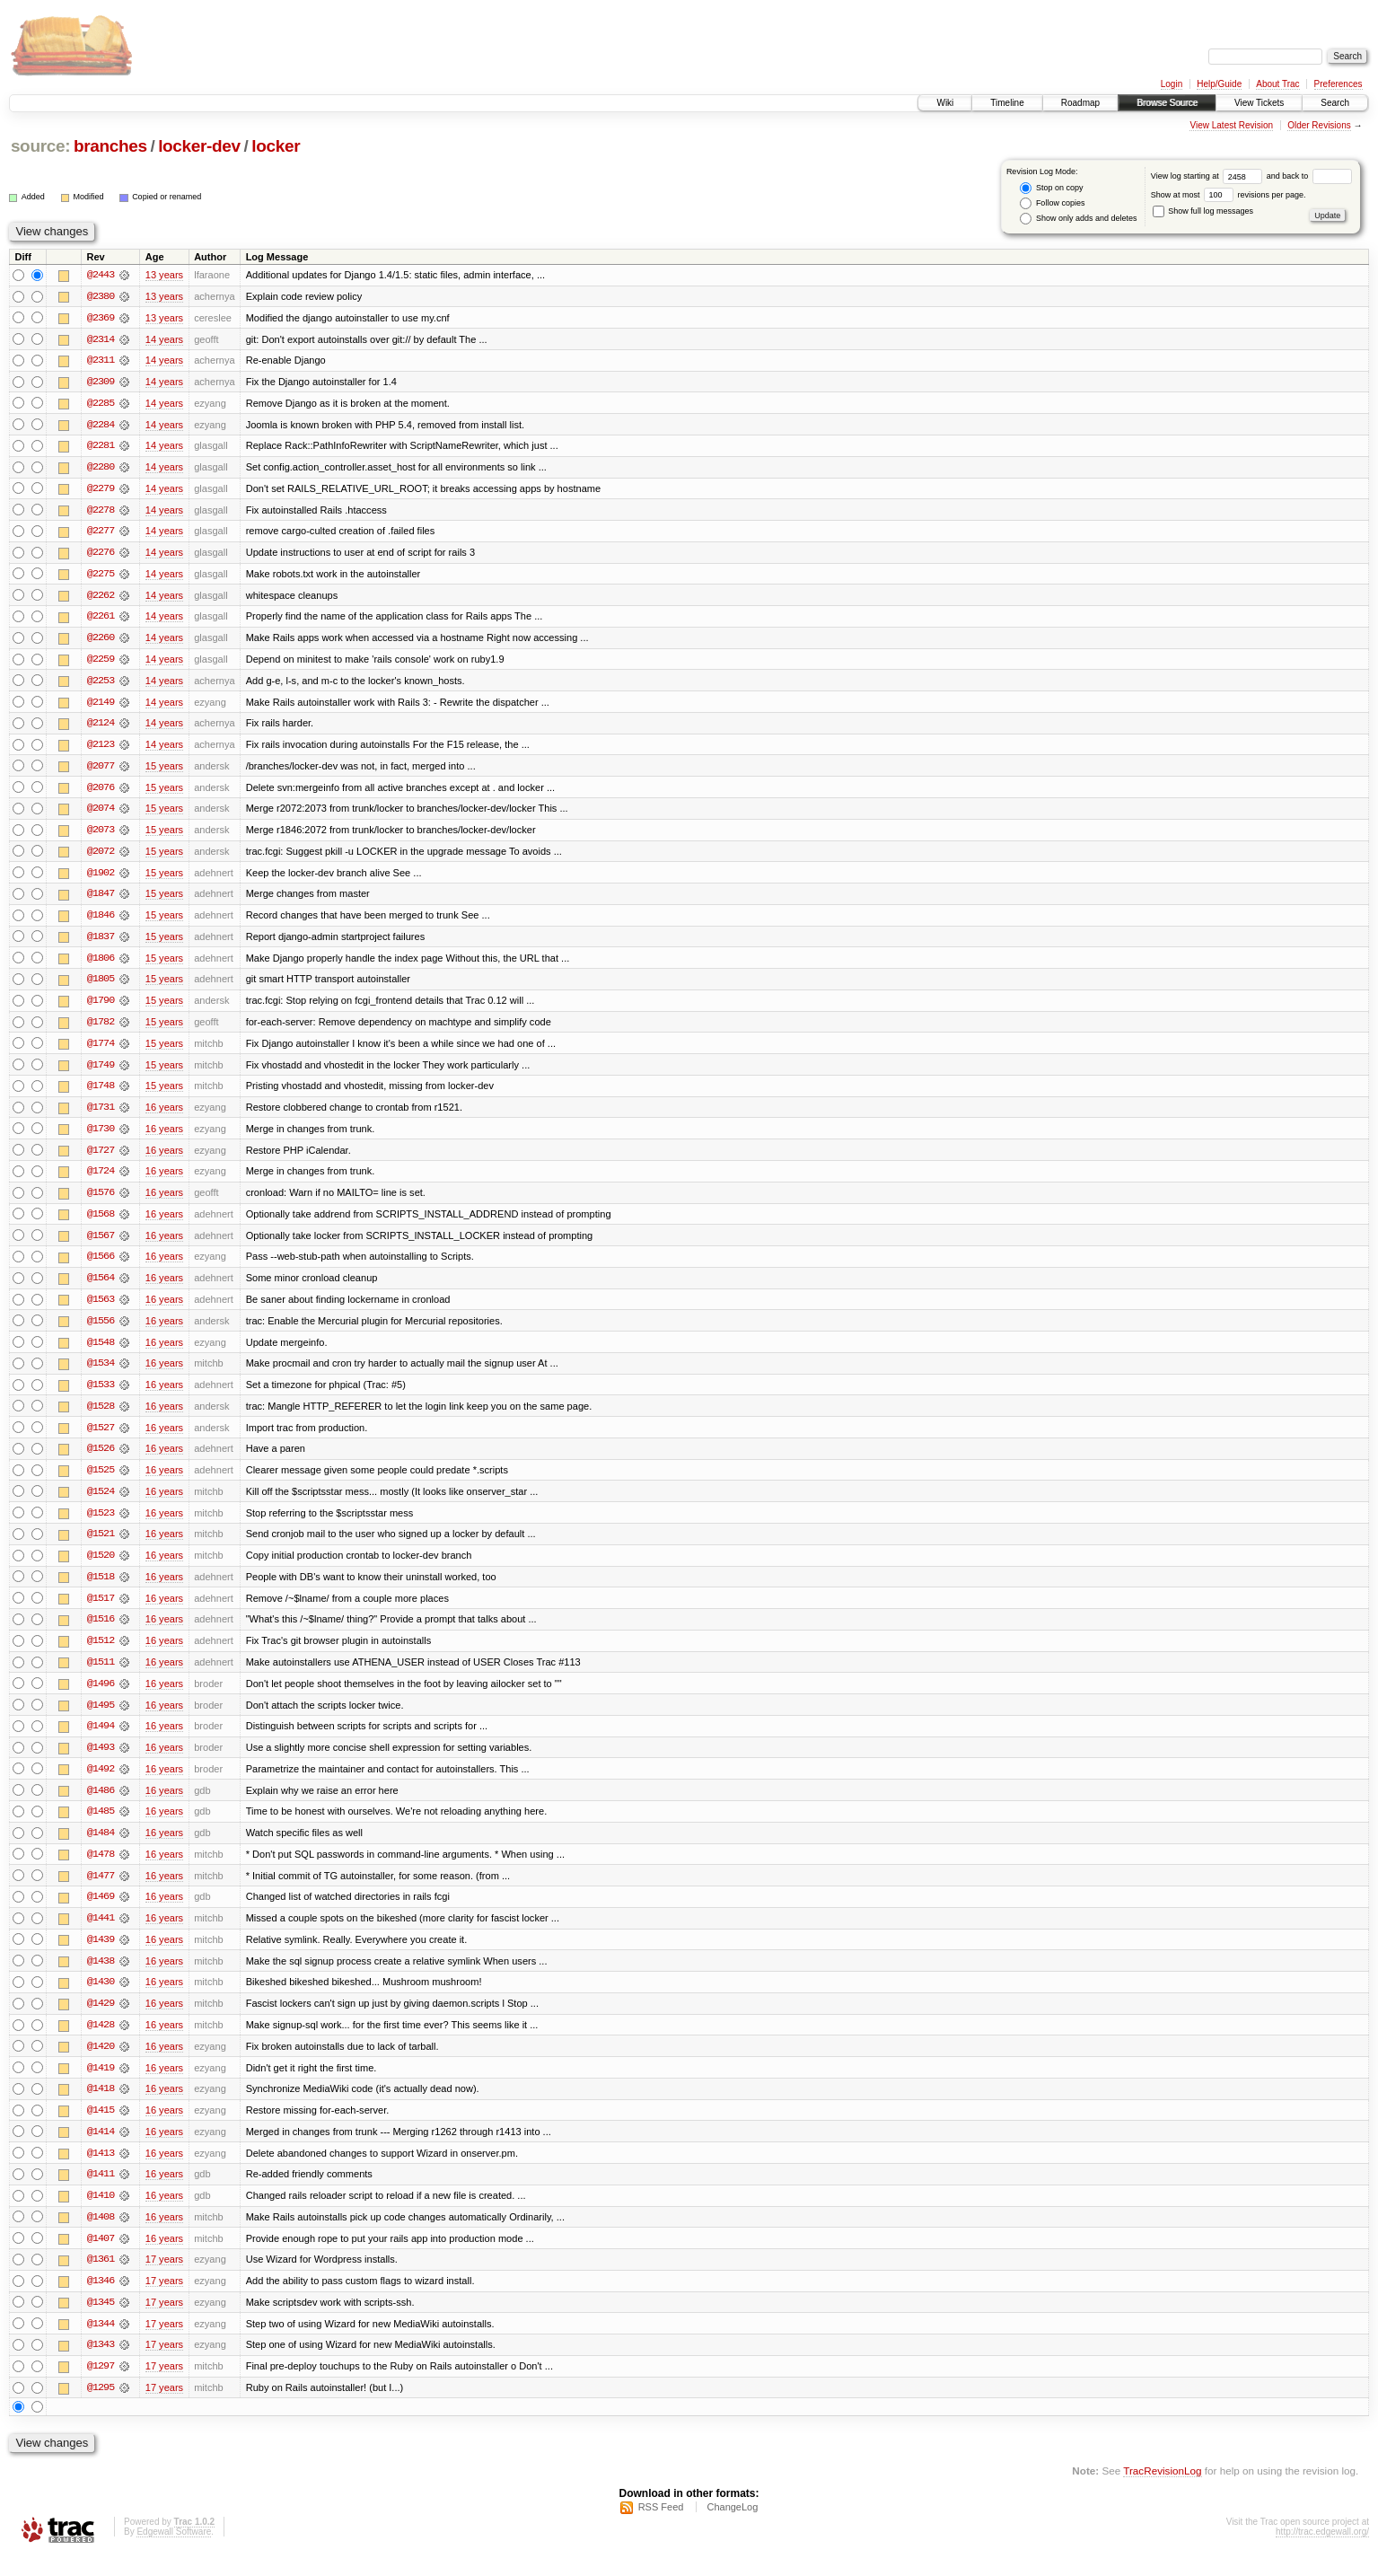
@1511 (100, 1675)
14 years (164, 339)
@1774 (100, 1050)
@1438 (100, 1977)
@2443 (100, 275)
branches (110, 145)
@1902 (100, 878)
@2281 (100, 447)
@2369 (100, 318)
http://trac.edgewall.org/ (1322, 2552)
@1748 (100, 1093)
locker (275, 145)
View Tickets (1259, 103)
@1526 (100, 1460)
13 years (164, 274)
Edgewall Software (173, 2552)
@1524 (100, 1503)
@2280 (100, 469)
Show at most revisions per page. (1228, 194)
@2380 (100, 296)
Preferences (1338, 84)
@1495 (100, 1718)
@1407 (100, 2257)
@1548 (100, 1352)
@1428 (100, 2042)
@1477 (100, 1891)
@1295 (100, 2408)
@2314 (100, 339)
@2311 (100, 361)
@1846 (100, 921)
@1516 (100, 1632)
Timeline (1006, 103)
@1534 (100, 1374)
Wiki (944, 103)
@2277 (100, 533)
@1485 (100, 1826)
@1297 (100, 2386)
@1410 (100, 2214)
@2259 (100, 662)
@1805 (100, 986)
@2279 (100, 490)
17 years (164, 2278)
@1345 (100, 2322)
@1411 (100, 2192)
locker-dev (199, 145)
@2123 (100, 749)
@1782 (100, 1029)
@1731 (100, 1115)
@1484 (100, 1848)
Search (1335, 103)
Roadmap (1080, 103)
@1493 (100, 1761)
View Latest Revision (1231, 125)
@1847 (100, 899)
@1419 (100, 2085)
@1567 (100, 1244)
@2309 (100, 382)
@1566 (100, 1266)
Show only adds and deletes (1078, 218)
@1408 (100, 2236)
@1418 (100, 2106)
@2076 (100, 792)
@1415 (100, 2128)
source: (40, 145)
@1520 (100, 1568)
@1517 (100, 1611)
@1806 (100, 964)
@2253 (100, 684)
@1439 (100, 1955)
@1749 (100, 1072)
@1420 (100, 2063)
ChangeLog (732, 2527)
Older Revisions (1319, 125)
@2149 (100, 706)
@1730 (100, 1137)
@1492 (100, 1783)
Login (1171, 84)
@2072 (100, 856)
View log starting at (1209, 175)
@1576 (100, 1201)
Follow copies (1052, 203)
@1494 (100, 1740)
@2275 (100, 576)
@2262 (100, 598)
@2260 (100, 641)
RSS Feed (661, 2527)
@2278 (100, 512)
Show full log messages (1203, 211)
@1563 (100, 1309)
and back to (1309, 175)
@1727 (100, 1158)
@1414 (100, 2149)
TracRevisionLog (1162, 2491)
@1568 (100, 1223)
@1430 (100, 1998)
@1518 (100, 1589)
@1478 (100, 1869)
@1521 (100, 1546)
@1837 (100, 943)
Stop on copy (1051, 188)
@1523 (100, 1524)
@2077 (100, 770)
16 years (164, 1115)
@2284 (100, 425)
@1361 (100, 2279)
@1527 (100, 1438)
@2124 (100, 727)
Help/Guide (1219, 84)
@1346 (100, 2300)
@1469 (100, 1912)
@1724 (100, 1180)
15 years (164, 770)
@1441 (100, 1934)
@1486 (100, 1805)
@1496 (100, 1697)
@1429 (100, 2020)
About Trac (1277, 84)
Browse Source (1167, 103)
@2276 (100, 555)
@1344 (100, 2343)
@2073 (100, 835)
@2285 (100, 404)
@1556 (100, 1330)
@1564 (100, 1287)
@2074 (100, 813)
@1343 (100, 2365)
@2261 (100, 619)
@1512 (100, 1654)
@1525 (100, 1481)
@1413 (100, 2171)
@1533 (100, 1395)
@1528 (100, 1417)
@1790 (100, 1007)
